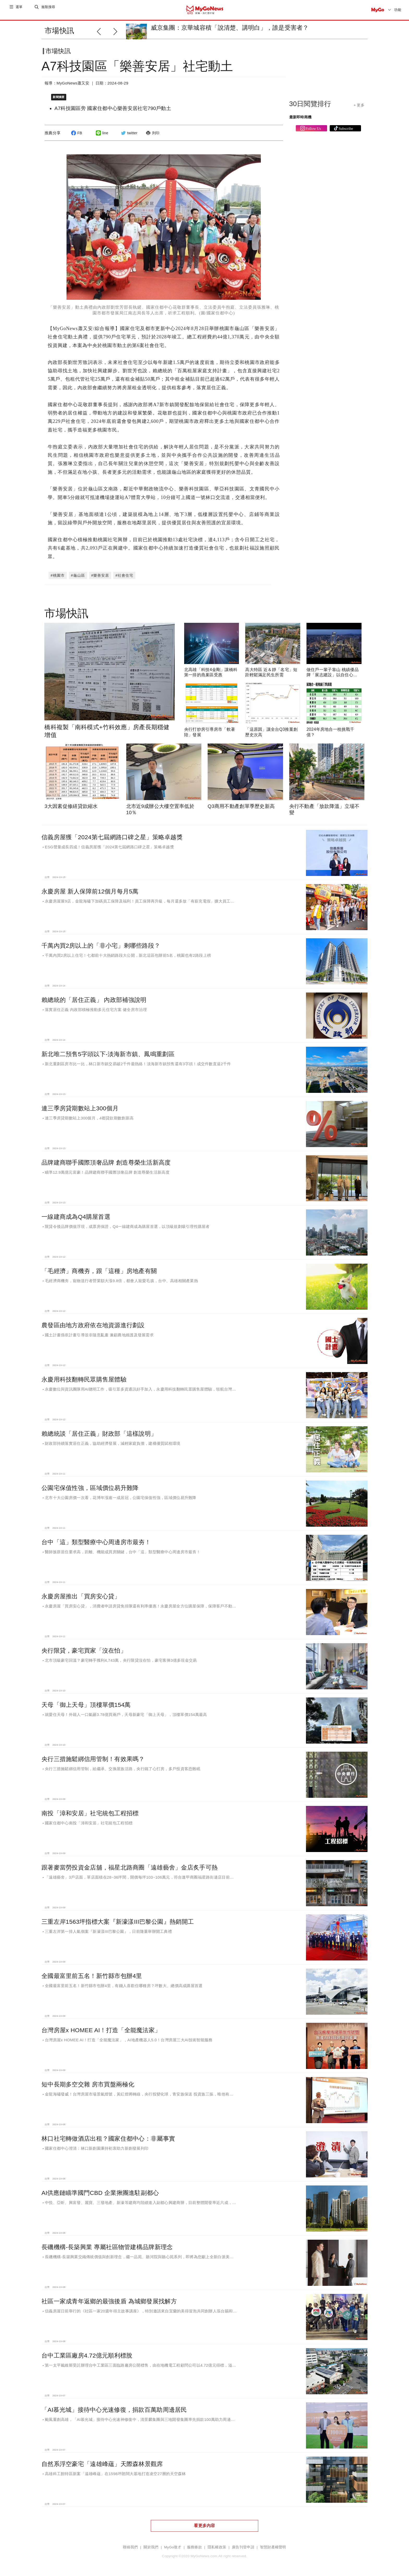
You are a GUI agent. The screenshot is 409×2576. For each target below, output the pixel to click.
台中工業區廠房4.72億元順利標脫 (86, 2353)
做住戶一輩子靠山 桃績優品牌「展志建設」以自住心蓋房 (332, 672)
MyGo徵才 (172, 2545)
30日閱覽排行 (310, 108)
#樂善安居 (100, 573)
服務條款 (194, 2545)
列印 (152, 137)
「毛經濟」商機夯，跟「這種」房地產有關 (99, 1268)
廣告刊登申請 (243, 2545)
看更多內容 (204, 2523)
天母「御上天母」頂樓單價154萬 (86, 1702)
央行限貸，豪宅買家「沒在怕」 (84, 1648)
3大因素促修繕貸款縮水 (71, 804)
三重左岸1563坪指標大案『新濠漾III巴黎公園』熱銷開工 (117, 1919)
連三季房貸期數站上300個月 (79, 1106)
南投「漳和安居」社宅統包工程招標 (90, 1810)
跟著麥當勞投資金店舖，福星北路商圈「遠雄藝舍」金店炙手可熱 (129, 1865)
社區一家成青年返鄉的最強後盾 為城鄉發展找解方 (109, 2298)
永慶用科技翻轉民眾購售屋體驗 (84, 1377)
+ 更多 (359, 109)
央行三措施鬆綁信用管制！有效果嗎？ (93, 1756)
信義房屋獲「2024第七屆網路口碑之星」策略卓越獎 (112, 834)
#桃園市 (58, 573)
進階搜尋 (49, 9)
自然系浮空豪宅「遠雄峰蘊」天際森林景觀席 (102, 2461)
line (101, 137)
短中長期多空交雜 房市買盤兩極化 (87, 2082)
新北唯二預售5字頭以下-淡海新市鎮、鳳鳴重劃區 (108, 1051)
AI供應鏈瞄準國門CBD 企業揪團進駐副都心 (100, 2190)
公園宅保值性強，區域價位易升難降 (90, 1485)
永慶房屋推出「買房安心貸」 (81, 1594)
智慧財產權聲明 (273, 2545)
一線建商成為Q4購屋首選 (75, 1214)
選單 (19, 9)
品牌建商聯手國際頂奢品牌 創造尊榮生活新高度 (106, 1160)
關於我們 (150, 2545)
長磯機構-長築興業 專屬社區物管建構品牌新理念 (107, 2244)
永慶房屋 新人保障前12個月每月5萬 (90, 889)
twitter (128, 137)
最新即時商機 (300, 121)
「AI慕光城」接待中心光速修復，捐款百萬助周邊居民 (114, 2407)
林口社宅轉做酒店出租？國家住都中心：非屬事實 (108, 2136)
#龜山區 (78, 573)
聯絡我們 (130, 2545)
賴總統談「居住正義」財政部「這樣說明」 (99, 1431)
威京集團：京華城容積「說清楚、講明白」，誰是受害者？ (230, 27)
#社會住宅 (124, 573)
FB (76, 137)
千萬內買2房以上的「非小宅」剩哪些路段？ (100, 943)
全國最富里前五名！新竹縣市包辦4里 (91, 1973)
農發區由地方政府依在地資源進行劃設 (93, 1322)
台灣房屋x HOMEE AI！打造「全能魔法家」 (101, 2027)
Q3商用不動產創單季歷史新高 (241, 804)
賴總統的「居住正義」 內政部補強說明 (93, 997)
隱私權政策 (217, 2545)
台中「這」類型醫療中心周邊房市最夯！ (96, 1539)
